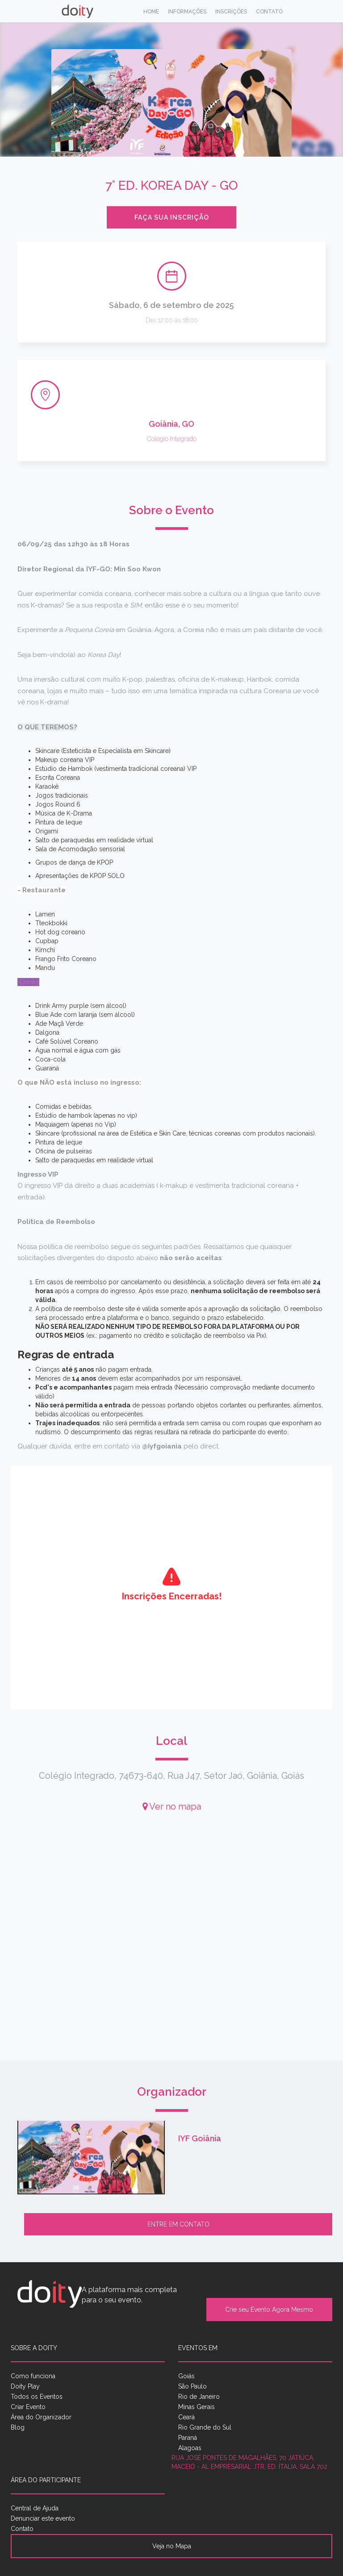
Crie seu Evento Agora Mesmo (269, 2309)
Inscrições (231, 11)
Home (151, 11)
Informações (187, 11)
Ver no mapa (171, 1806)
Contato (269, 11)
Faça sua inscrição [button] (171, 217)
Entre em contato (178, 2224)
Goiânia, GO (171, 424)
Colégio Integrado (172, 438)
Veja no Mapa (171, 2546)
